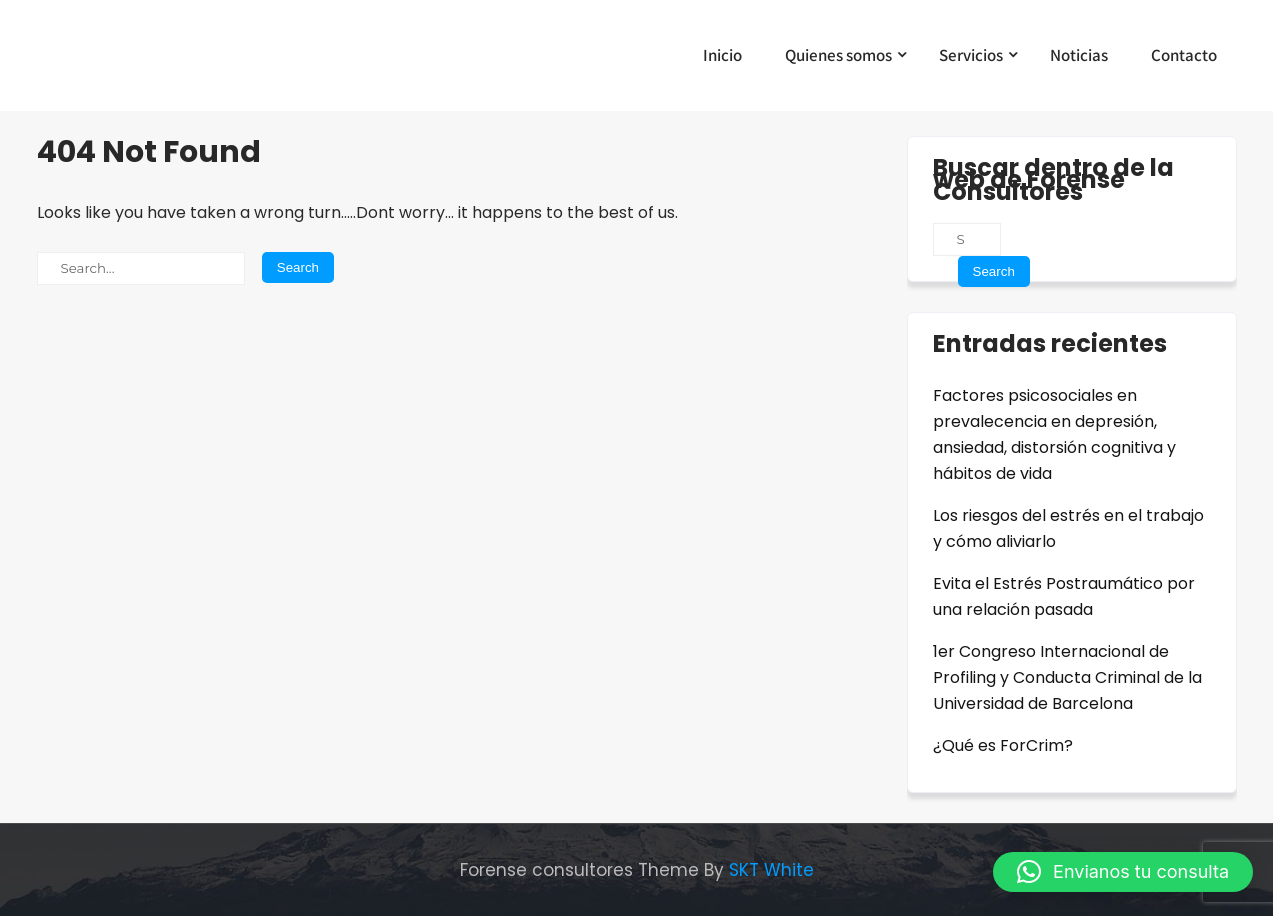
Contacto (1184, 55)
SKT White (771, 870)
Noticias (1079, 55)
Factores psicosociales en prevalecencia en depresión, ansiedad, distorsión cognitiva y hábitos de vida (1054, 434)
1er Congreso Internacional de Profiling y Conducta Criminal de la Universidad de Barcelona (1067, 677)
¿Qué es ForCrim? (1003, 745)
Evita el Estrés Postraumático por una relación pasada (1064, 596)
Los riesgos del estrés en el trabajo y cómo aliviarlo (1068, 528)
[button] (1123, 872)
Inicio (722, 55)
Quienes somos (838, 55)
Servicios (971, 55)
